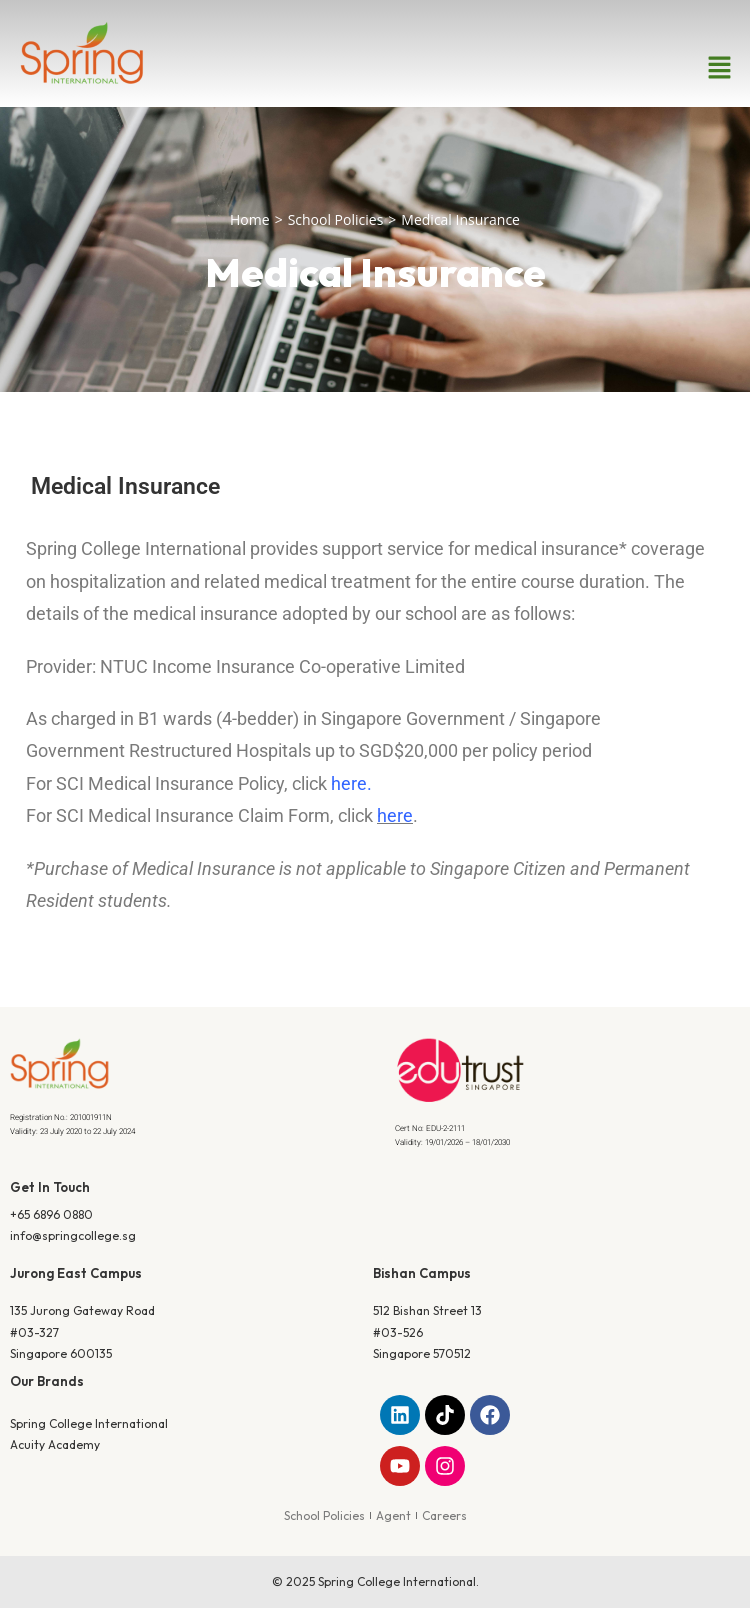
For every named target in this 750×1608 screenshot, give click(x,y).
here (349, 783)
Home (250, 219)
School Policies (336, 219)
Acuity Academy (55, 1444)
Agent (393, 1515)
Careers (444, 1515)
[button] (720, 68)
